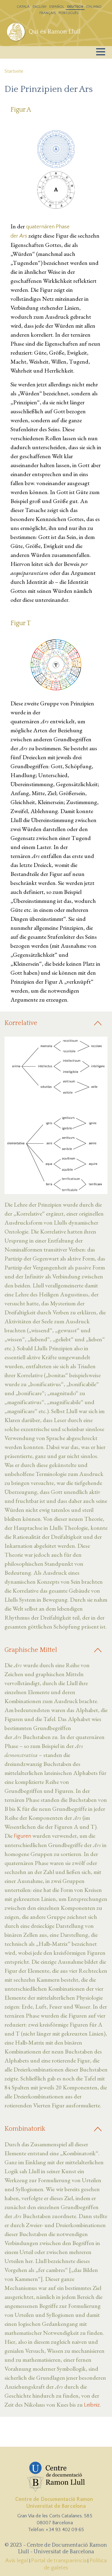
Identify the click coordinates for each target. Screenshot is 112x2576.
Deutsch (75, 7)
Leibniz (92, 2405)
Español (56, 7)
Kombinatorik (24, 2129)
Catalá (23, 7)
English (39, 7)
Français (47, 13)
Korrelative (20, 1023)
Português (69, 13)
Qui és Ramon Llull (55, 31)
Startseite (13, 71)
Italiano (94, 7)
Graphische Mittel (30, 1650)
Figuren (22, 1836)
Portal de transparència (59, 2561)
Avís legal (16, 2561)
